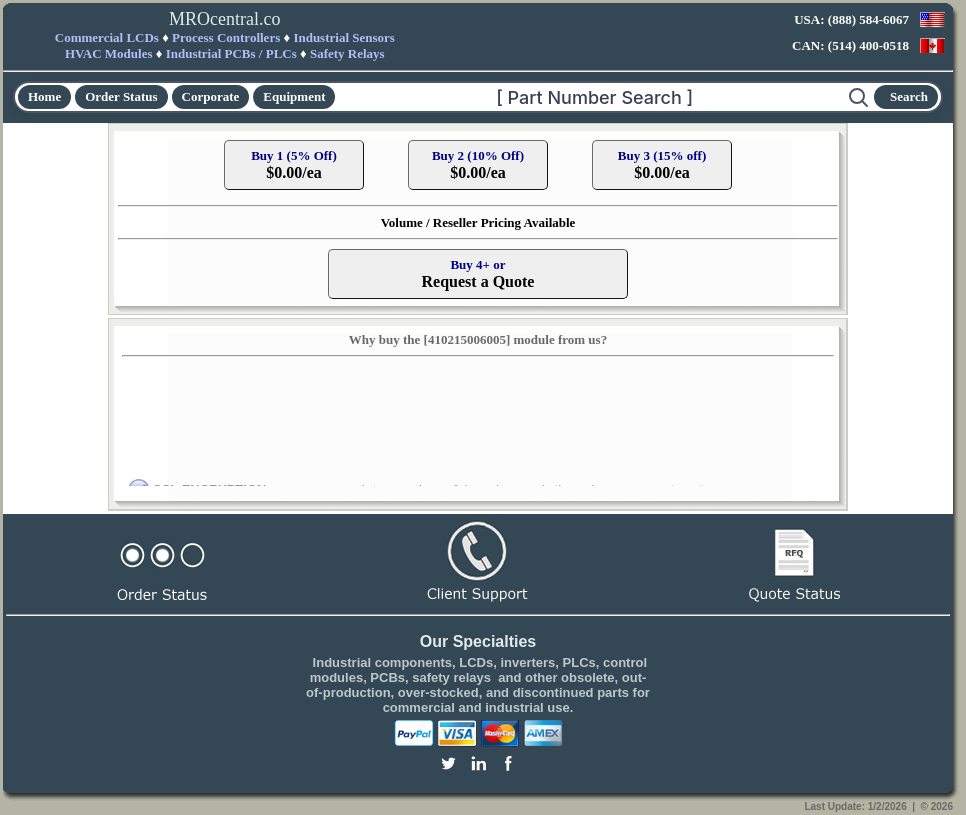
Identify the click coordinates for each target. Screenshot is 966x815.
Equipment (294, 96)
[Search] (592, 97)
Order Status (121, 96)
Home (44, 96)
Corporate (211, 96)
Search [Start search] (909, 96)
